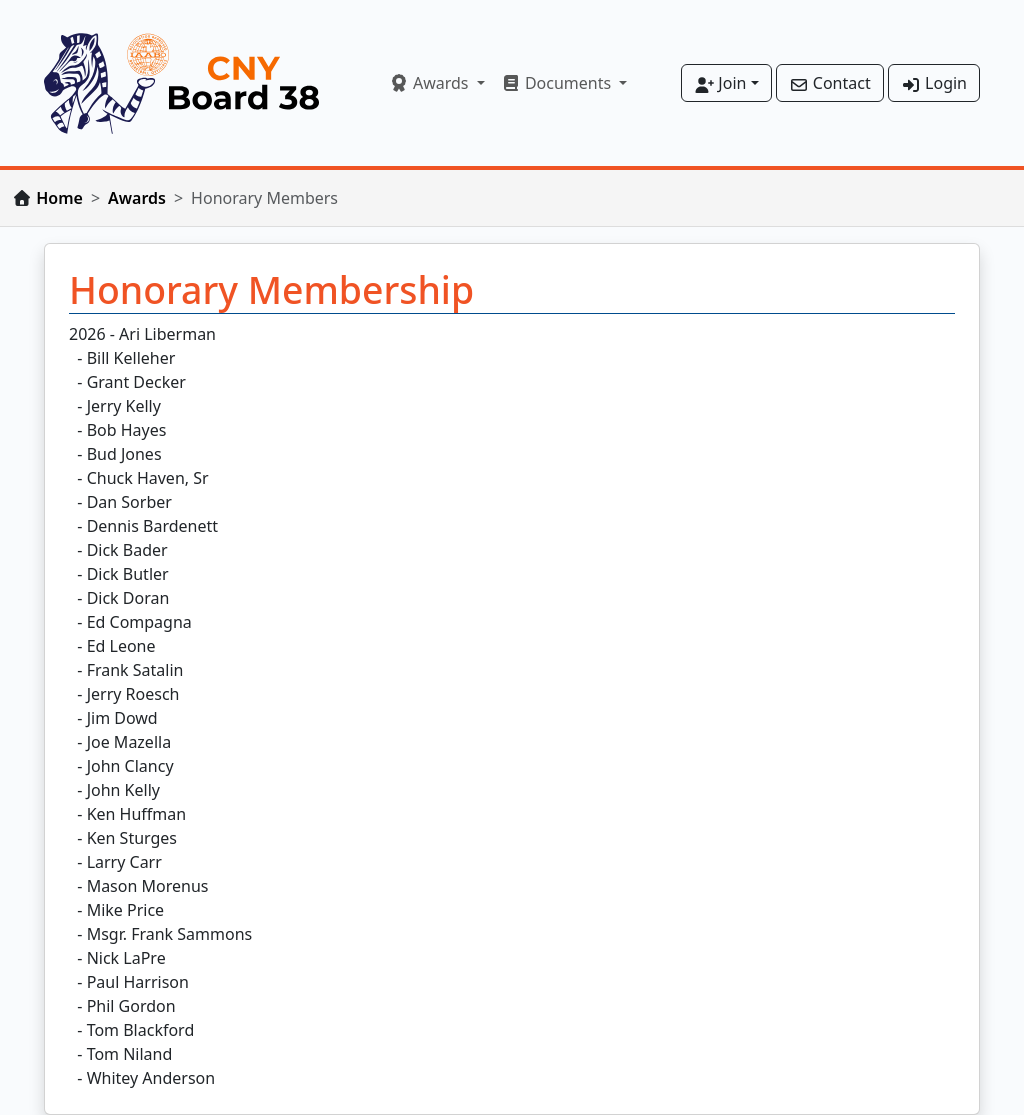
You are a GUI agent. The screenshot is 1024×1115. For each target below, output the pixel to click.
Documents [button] (558, 83)
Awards (137, 198)
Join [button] (720, 83)
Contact (830, 83)
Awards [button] (431, 83)
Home (59, 198)
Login (934, 83)
